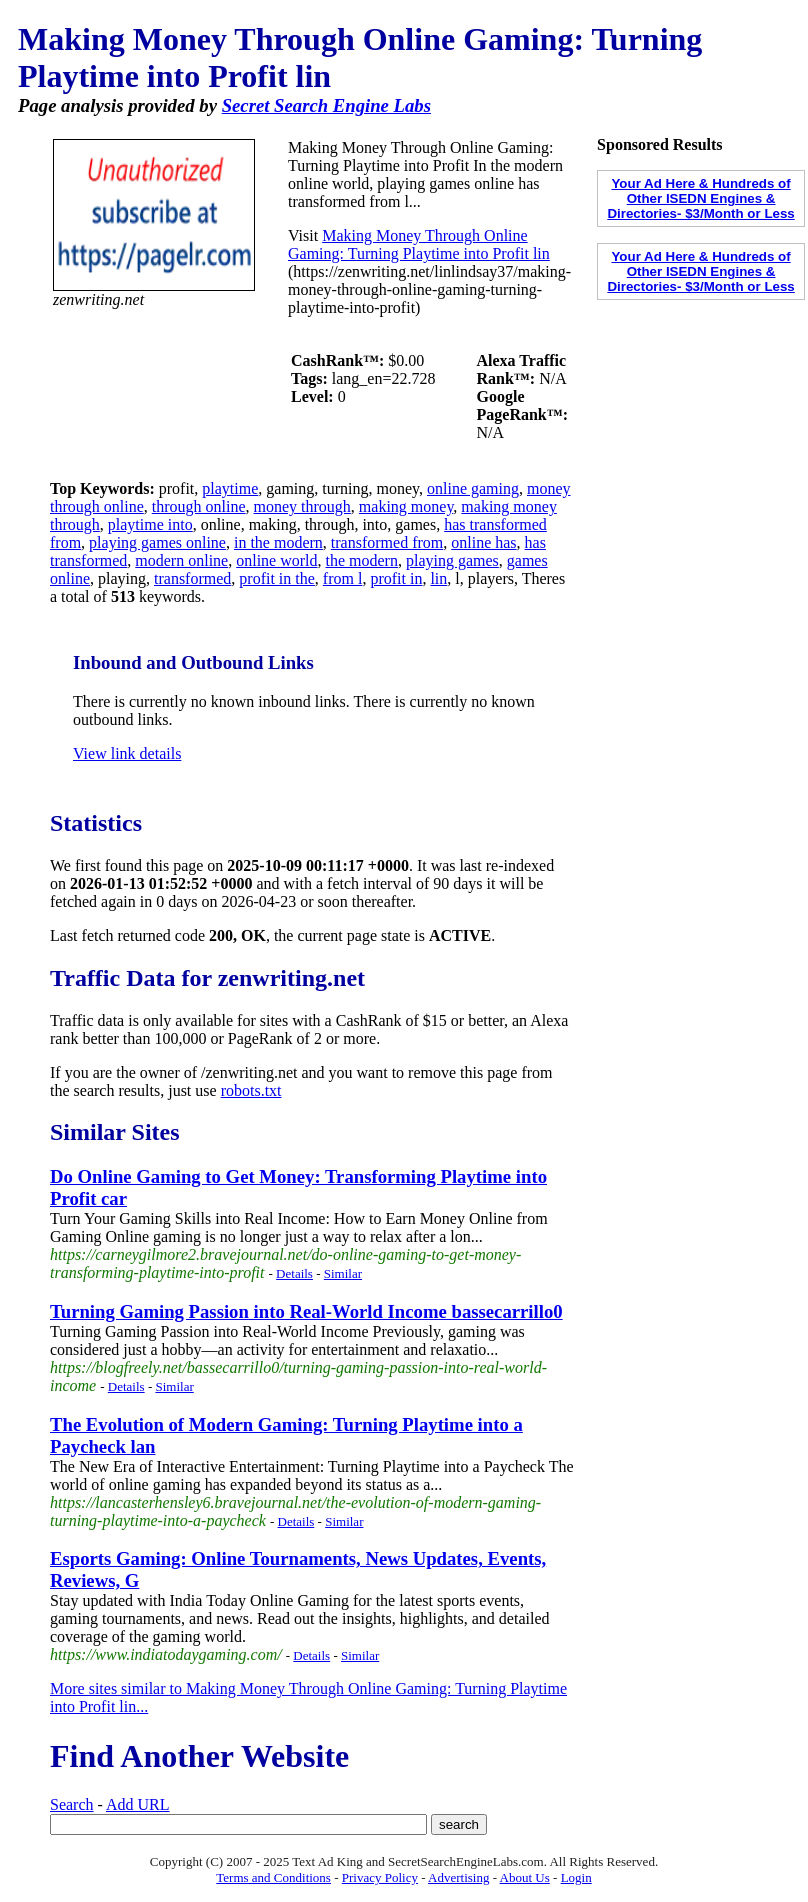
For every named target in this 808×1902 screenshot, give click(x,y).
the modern (362, 560)
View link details (127, 753)
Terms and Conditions (273, 1877)
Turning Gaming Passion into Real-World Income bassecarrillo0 (306, 1311)
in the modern (278, 542)
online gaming (473, 488)
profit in (396, 578)
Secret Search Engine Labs (326, 105)
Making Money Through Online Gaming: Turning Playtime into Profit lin (419, 244)
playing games (452, 560)
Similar (343, 1273)
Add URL (138, 1804)
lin (438, 578)
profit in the (277, 578)
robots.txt (251, 1090)
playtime (230, 488)
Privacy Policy (380, 1877)
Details (294, 1273)
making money (406, 506)
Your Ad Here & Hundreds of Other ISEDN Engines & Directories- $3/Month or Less (700, 198)
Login (576, 1877)
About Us (525, 1877)
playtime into (150, 524)
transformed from (387, 542)
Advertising (458, 1877)
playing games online (157, 542)
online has (483, 542)
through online (199, 506)
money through (302, 506)
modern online (181, 560)
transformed (192, 578)
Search (72, 1804)
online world (276, 560)
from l (343, 578)
